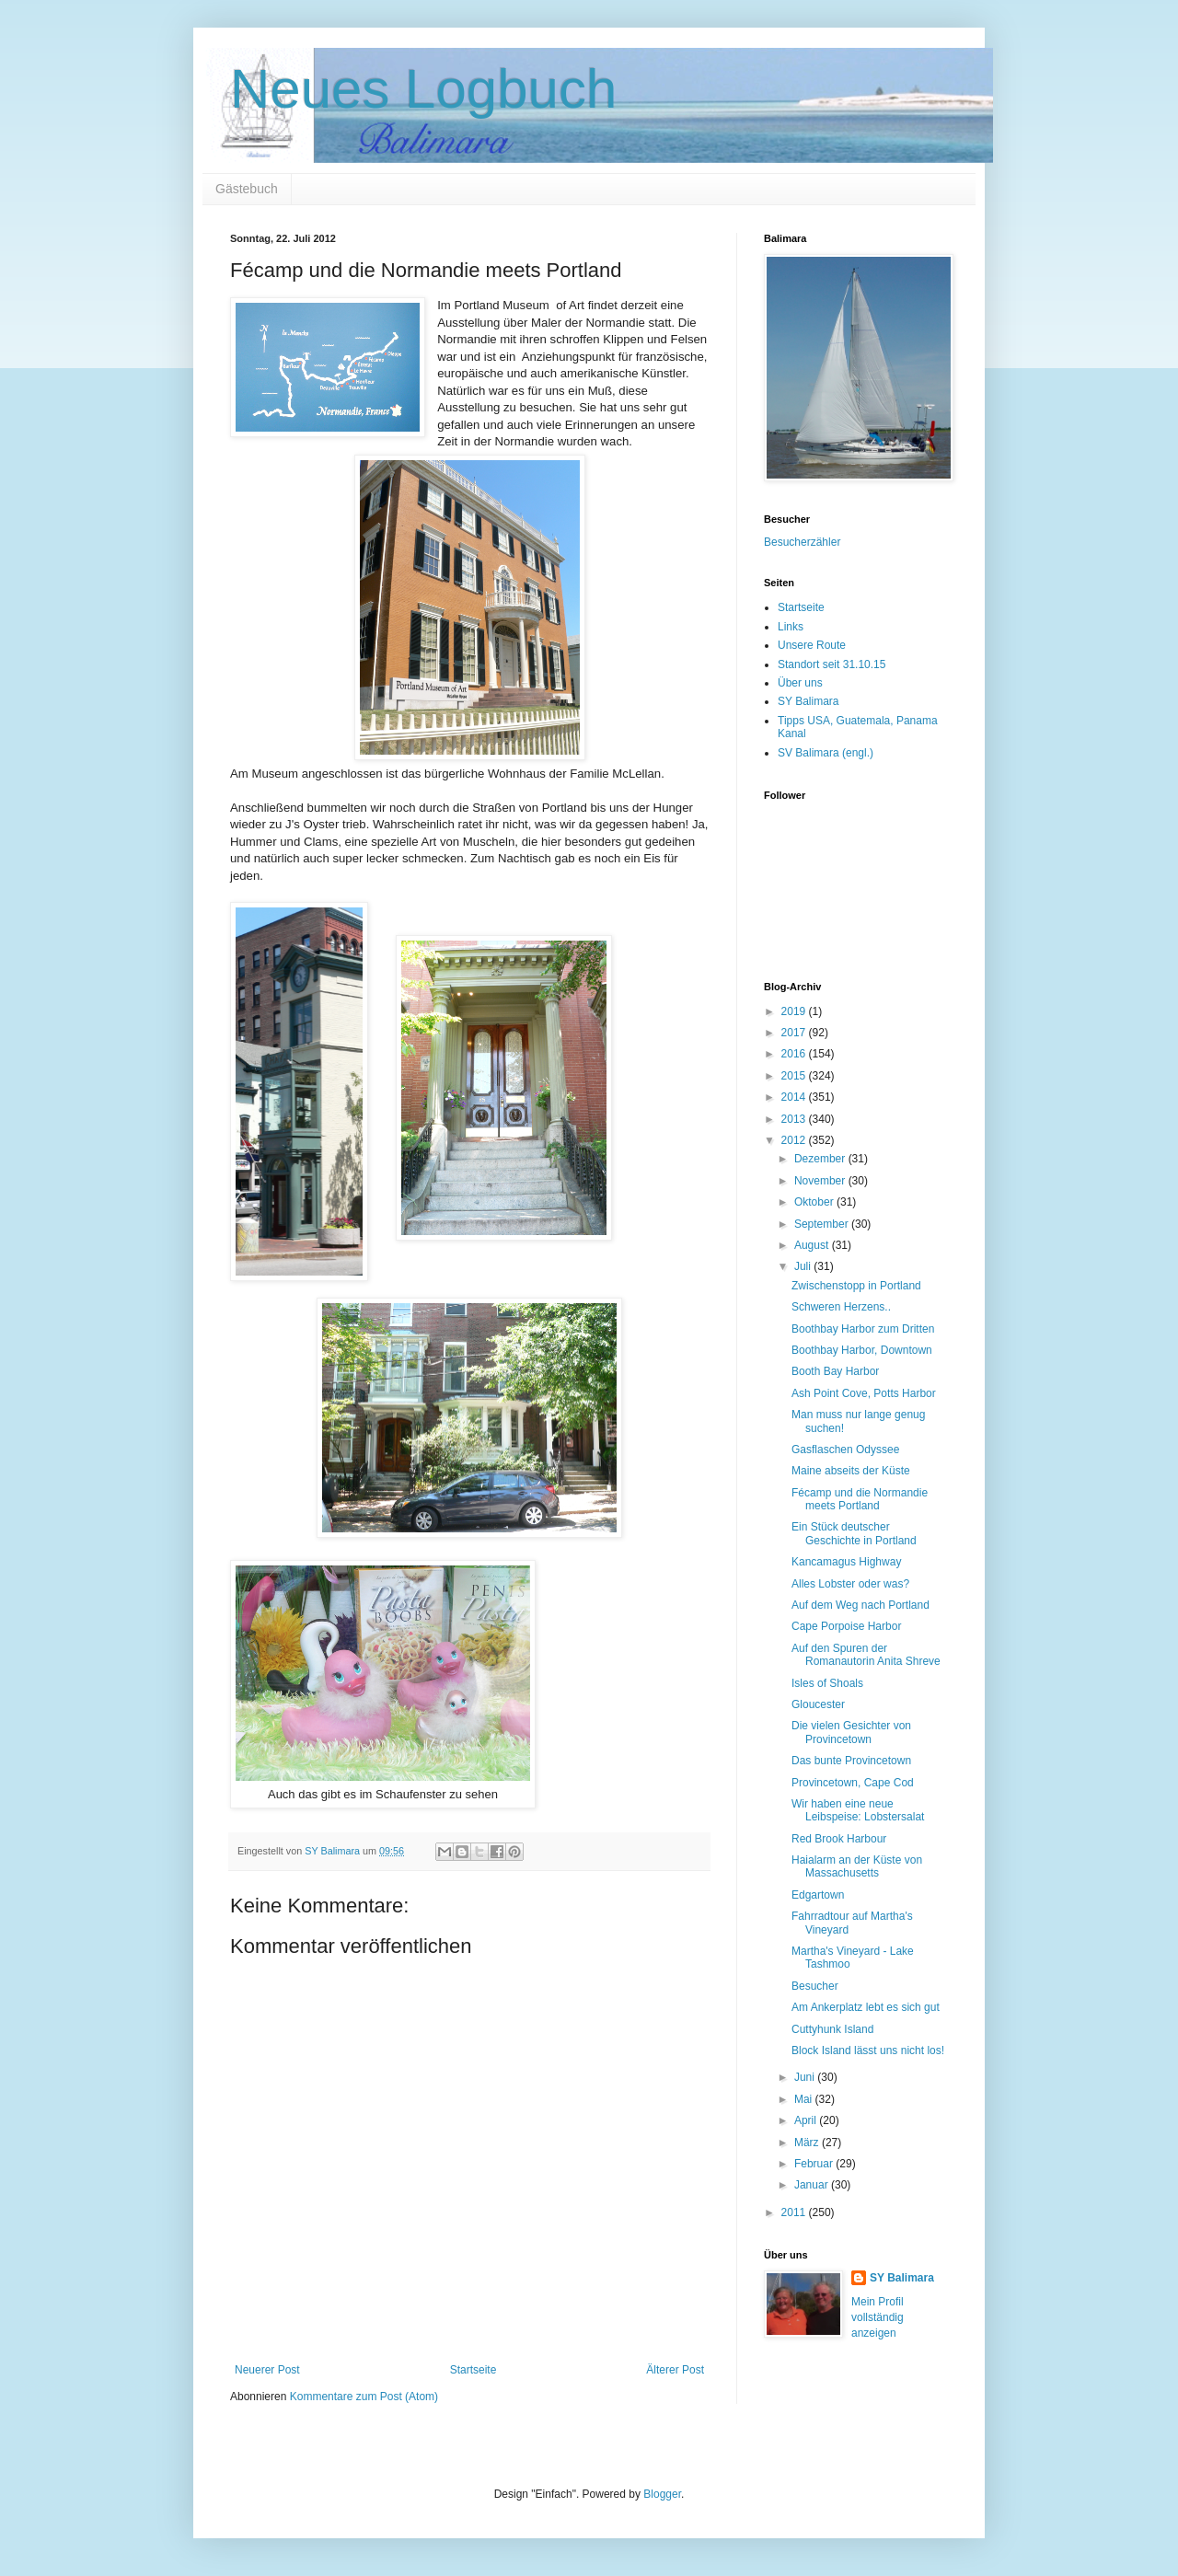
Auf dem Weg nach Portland (860, 1605)
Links (790, 626)
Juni (805, 2077)
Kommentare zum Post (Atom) (364, 2396)
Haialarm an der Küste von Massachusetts (856, 1866)
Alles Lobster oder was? (850, 1583)
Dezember (821, 1158)
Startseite (473, 2369)
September (822, 1224)
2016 (795, 1053)
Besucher (814, 1986)
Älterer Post (675, 2369)
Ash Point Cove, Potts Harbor (863, 1393)
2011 (795, 2212)
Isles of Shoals (827, 1683)
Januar (812, 2184)
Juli (804, 1266)
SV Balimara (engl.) (825, 752)
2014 (795, 1097)
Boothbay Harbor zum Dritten (862, 1329)
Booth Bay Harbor (835, 1371)
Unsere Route (812, 645)
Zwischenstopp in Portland (856, 1285)
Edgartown (817, 1895)
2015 (795, 1075)
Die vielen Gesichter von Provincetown (851, 1732)
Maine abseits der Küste (850, 1470)
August (813, 1245)
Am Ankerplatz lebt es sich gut (865, 2007)
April (806, 2120)
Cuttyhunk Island (832, 2029)
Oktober (815, 1202)
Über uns (800, 682)
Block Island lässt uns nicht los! (867, 2050)
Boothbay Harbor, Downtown (861, 1350)
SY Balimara (808, 701)
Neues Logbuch (423, 89)
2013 (795, 1119)
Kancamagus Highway (846, 1561)
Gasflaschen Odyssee (845, 1449)
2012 (795, 1140)
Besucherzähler (802, 542)
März (808, 2142)
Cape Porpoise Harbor (846, 1626)
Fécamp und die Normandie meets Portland (859, 1499)
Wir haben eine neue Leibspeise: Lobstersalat (857, 1810)
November (821, 1180)
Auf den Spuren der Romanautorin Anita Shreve (866, 1655)
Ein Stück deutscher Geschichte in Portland (854, 1533)
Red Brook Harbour (838, 1838)
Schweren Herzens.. (841, 1306)
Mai (804, 2099)
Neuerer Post (267, 2369)
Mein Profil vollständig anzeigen (877, 2317)
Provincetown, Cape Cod (852, 1782)
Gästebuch (246, 188)
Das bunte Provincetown (851, 1760)
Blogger (662, 2494)
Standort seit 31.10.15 (831, 664)
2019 (795, 1011)
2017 (795, 1032)
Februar (815, 2163)
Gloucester (818, 1704)
